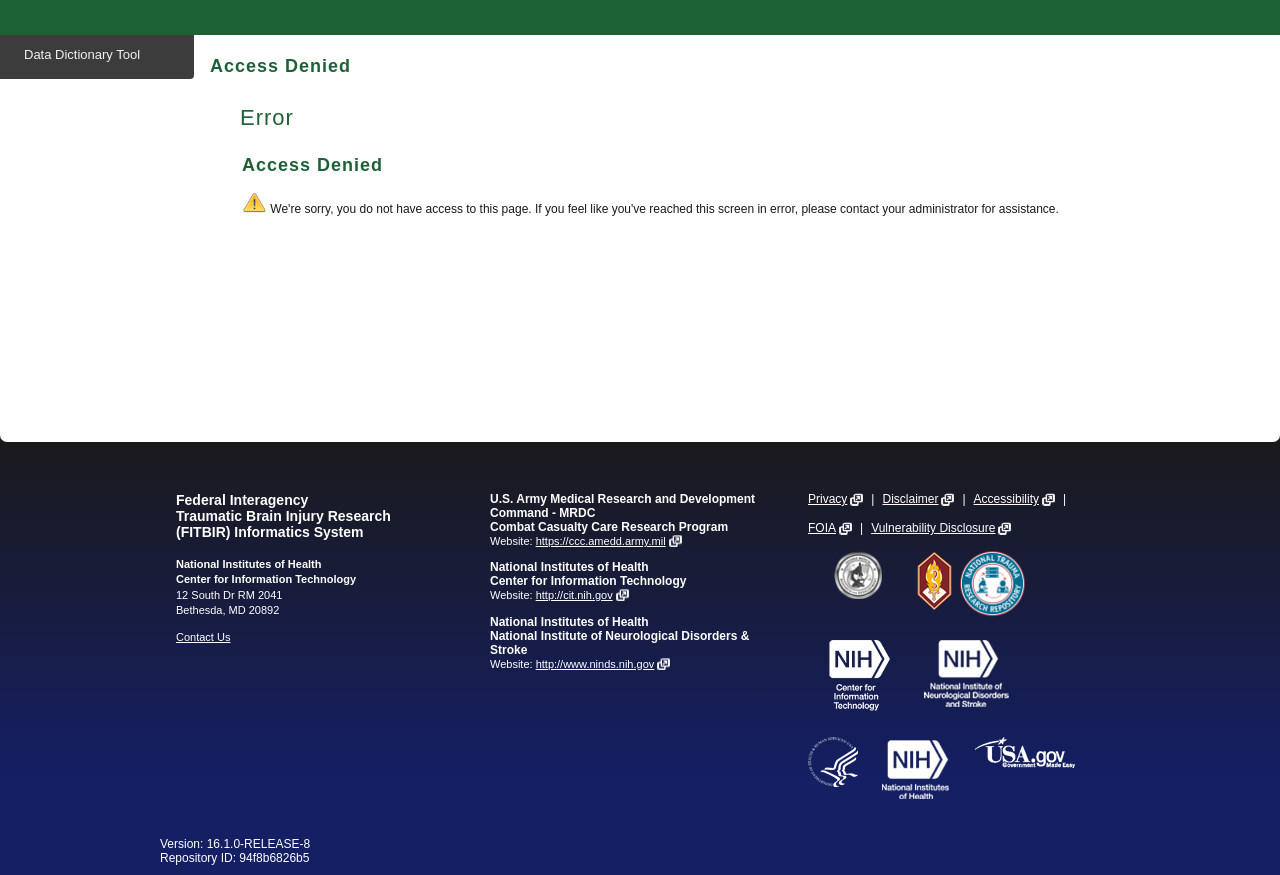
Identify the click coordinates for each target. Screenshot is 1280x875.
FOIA (822, 528)
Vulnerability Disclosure (933, 528)
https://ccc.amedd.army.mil (601, 541)
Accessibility (1006, 499)
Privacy (827, 499)
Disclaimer (910, 499)
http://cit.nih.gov (574, 595)
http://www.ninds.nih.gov (595, 664)
